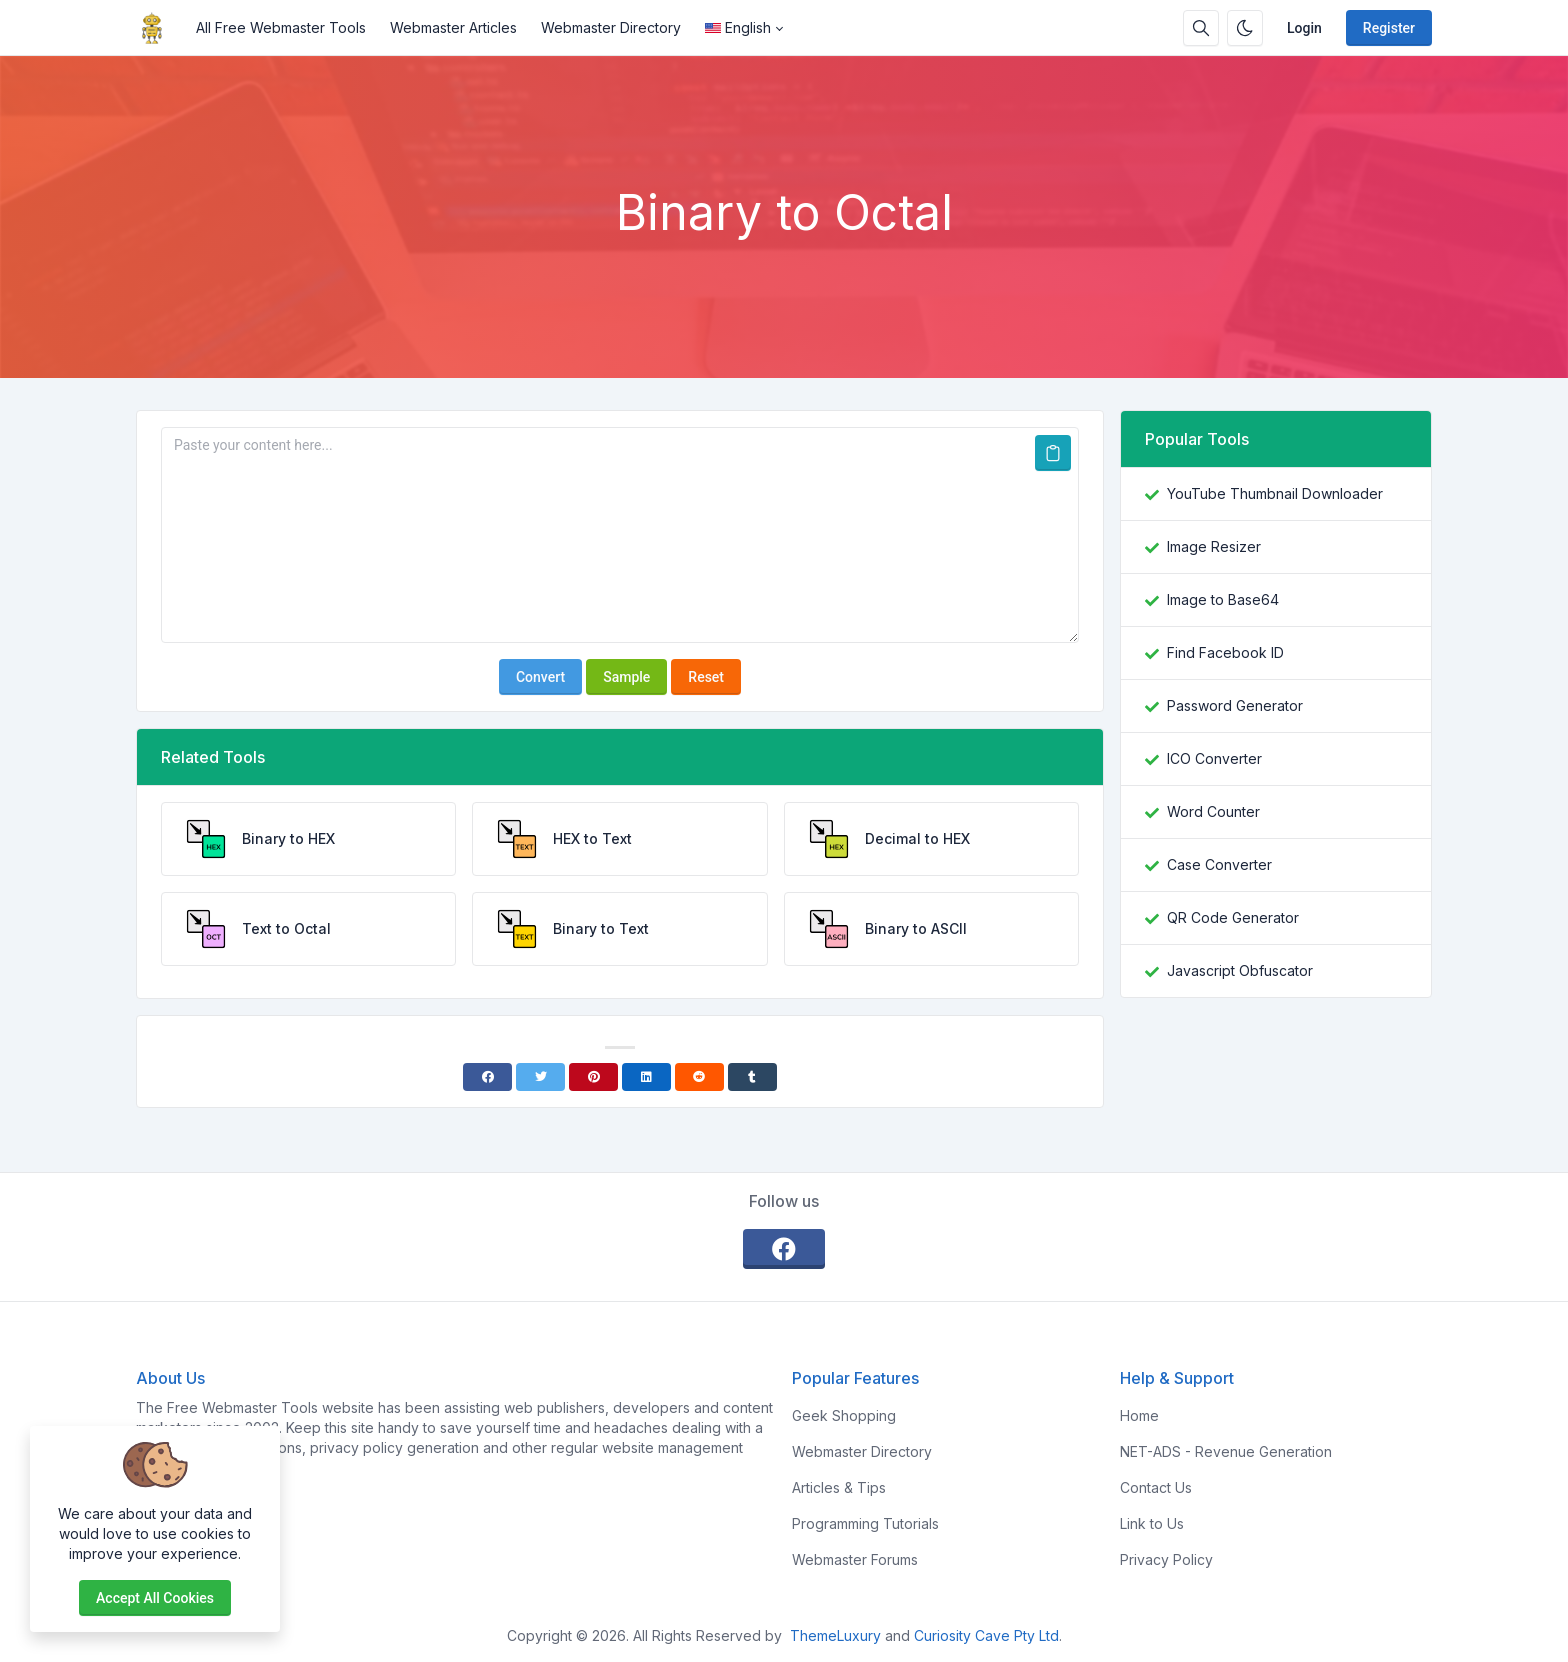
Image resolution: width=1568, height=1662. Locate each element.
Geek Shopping (844, 1415)
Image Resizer (1214, 546)
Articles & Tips (839, 1487)
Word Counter (1213, 811)
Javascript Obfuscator (1240, 970)
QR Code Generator (1233, 917)
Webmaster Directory (611, 27)
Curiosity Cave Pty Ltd (986, 1635)
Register (1389, 28)
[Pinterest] (593, 1077)
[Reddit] (699, 1077)
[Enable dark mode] (1245, 28)
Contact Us (1156, 1487)
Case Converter (1219, 864)
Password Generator (1235, 705)
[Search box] (1201, 28)
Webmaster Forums (855, 1559)
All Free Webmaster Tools (281, 27)
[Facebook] (487, 1077)
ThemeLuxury (835, 1635)
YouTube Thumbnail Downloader (1275, 493)
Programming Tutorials (865, 1523)
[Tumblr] (752, 1077)
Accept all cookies (155, 1598)
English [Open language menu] (738, 27)
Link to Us (1152, 1523)
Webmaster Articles (453, 27)
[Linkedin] (646, 1077)
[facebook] (784, 1249)
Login (1304, 28)
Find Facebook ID (1225, 652)
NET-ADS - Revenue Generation (1226, 1451)
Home (1139, 1415)
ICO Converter (1214, 758)
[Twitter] (540, 1077)
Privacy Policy (1166, 1559)
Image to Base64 (1223, 599)
